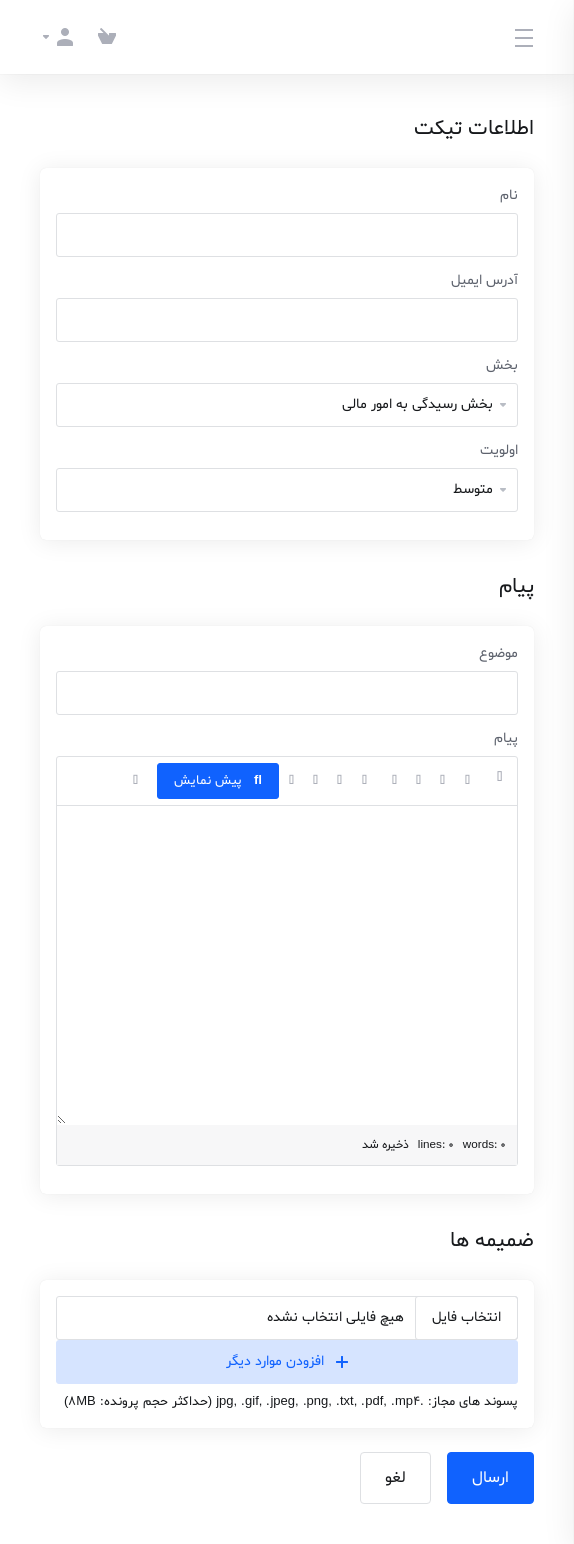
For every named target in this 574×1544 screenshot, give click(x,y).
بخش (502, 365)
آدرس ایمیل (484, 280)
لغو (395, 1478)
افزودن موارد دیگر (287, 1361)
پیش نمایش (218, 781)
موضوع (498, 653)
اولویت (499, 450)
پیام (506, 738)
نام (509, 195)
